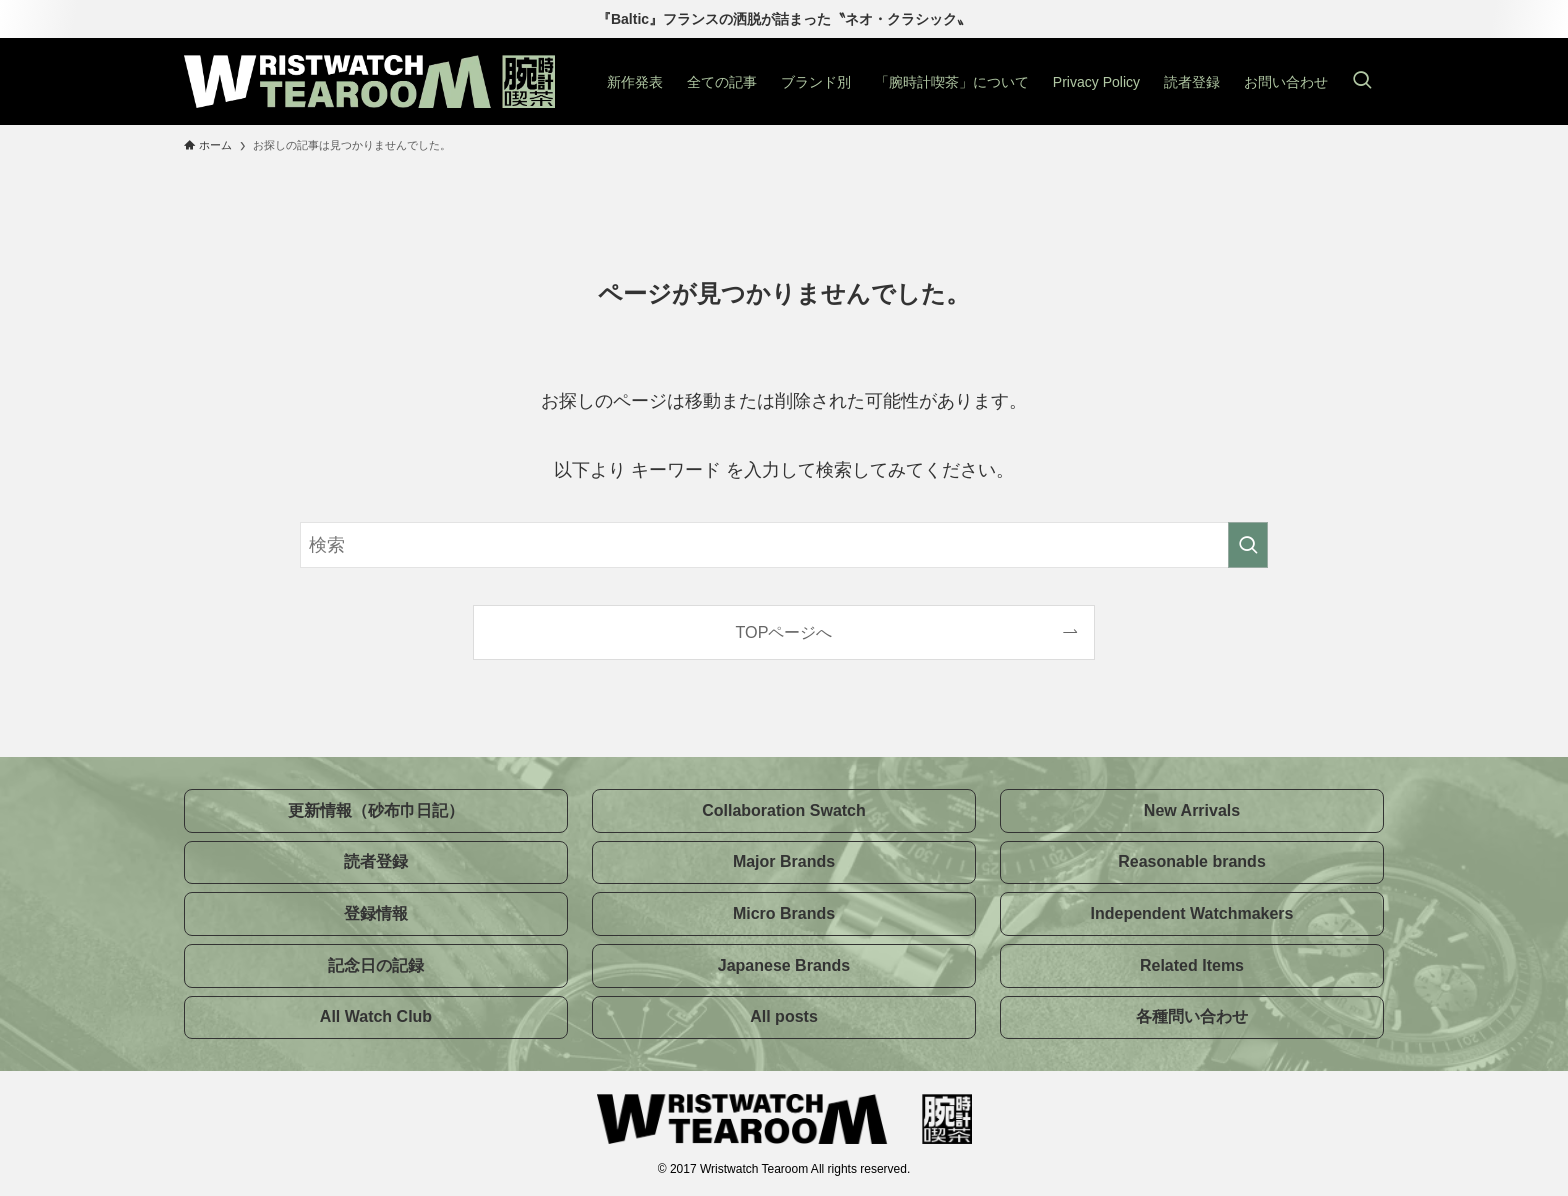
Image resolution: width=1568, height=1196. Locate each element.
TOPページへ (784, 632)
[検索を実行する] (1248, 545)
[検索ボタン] (1362, 81)
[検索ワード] (784, 545)
